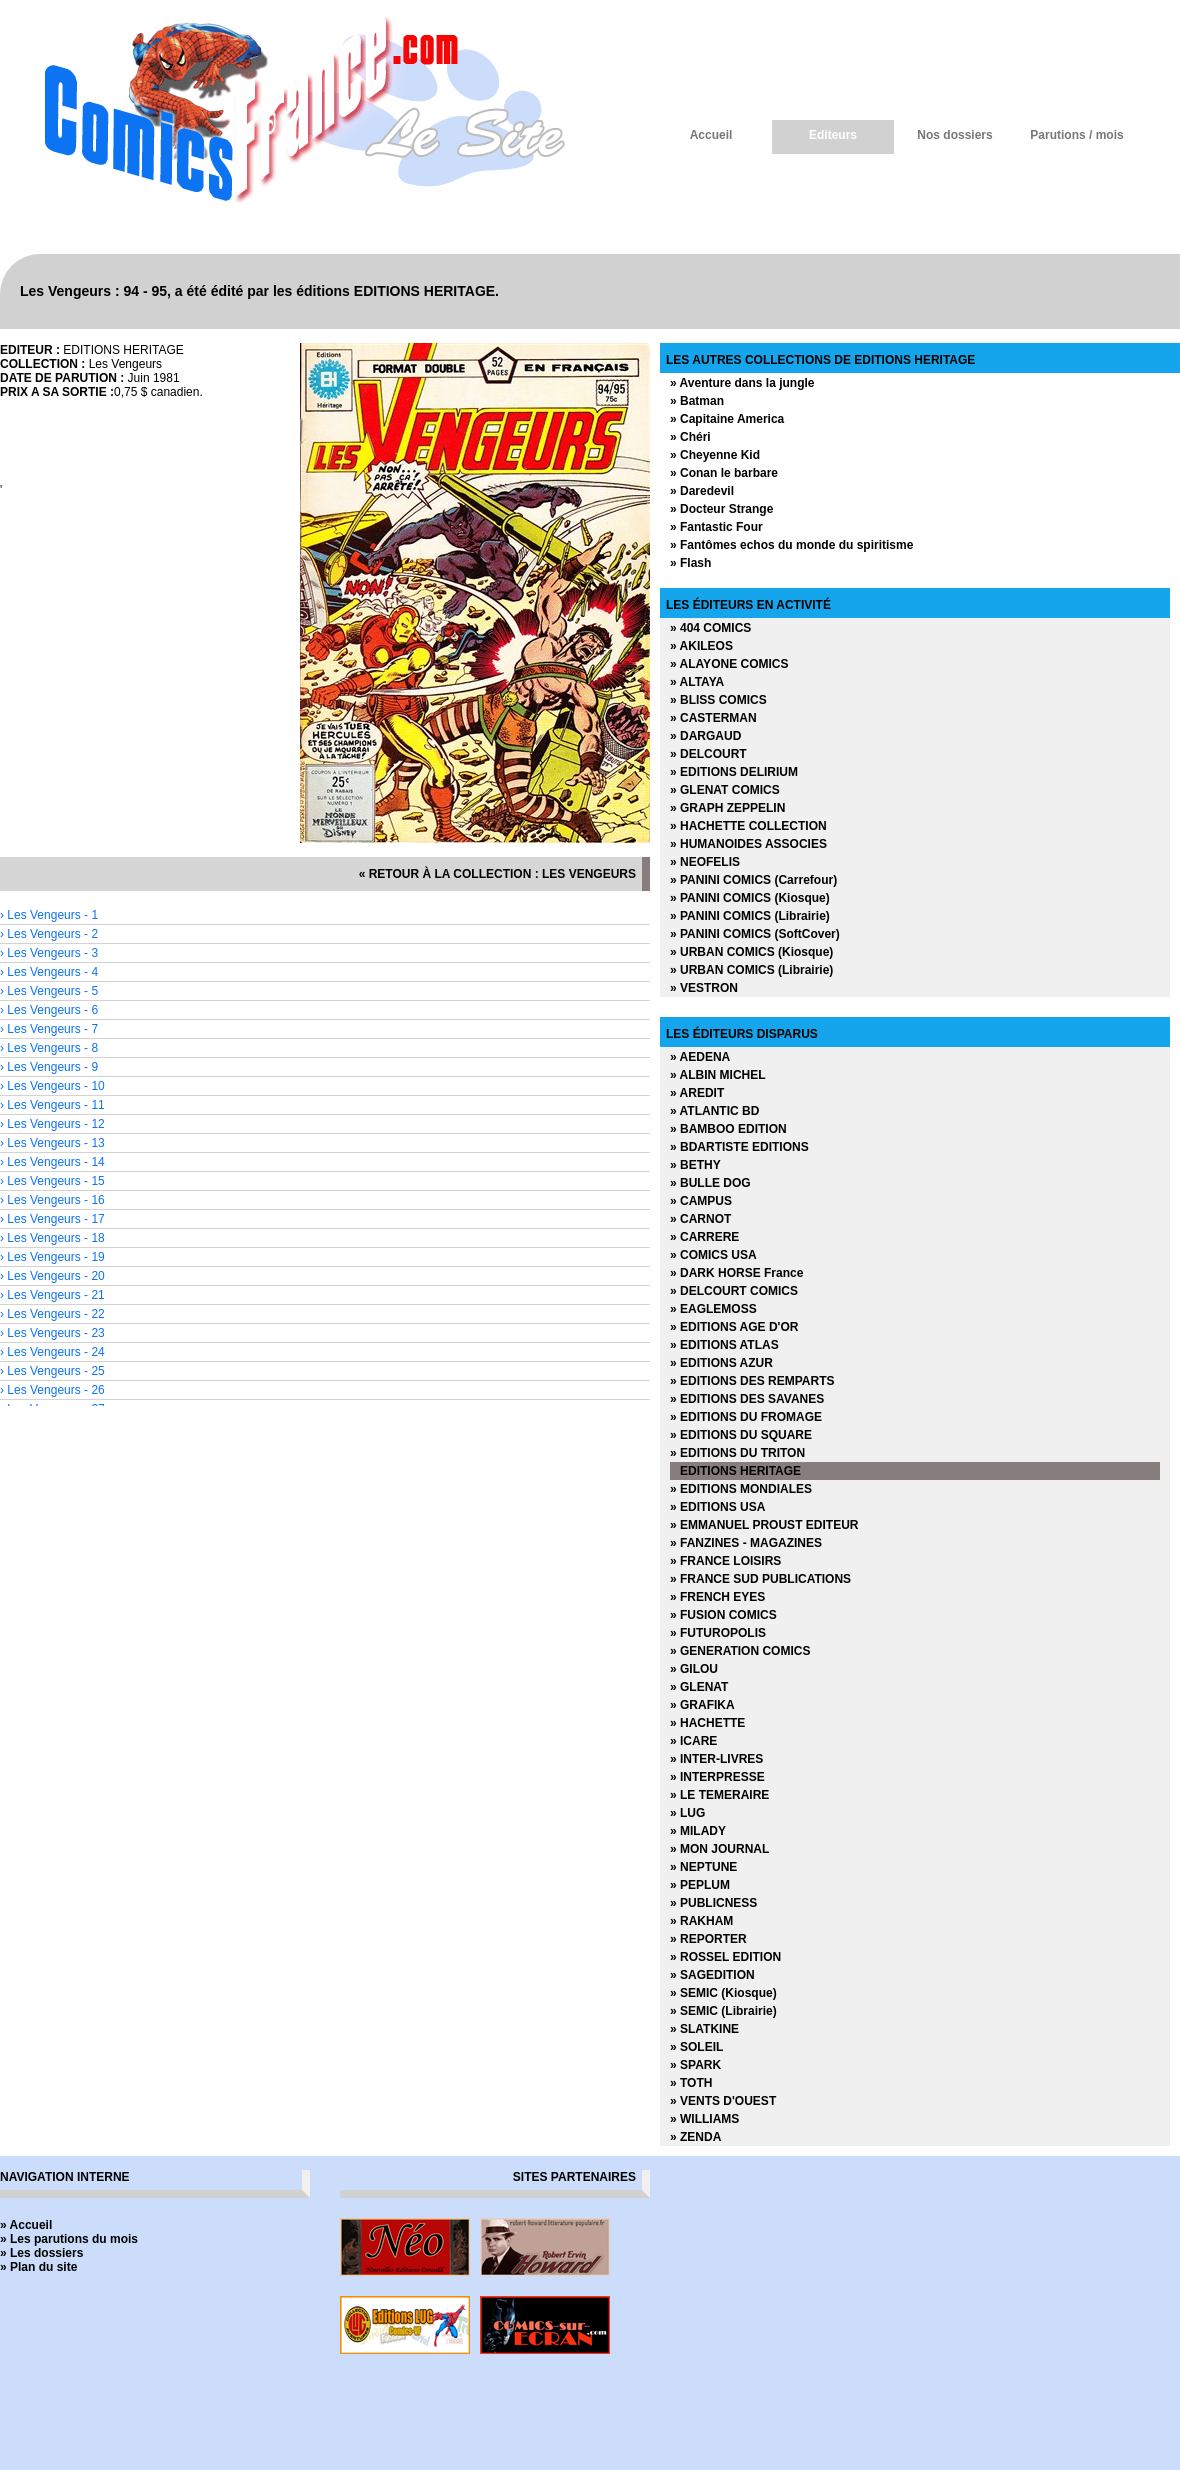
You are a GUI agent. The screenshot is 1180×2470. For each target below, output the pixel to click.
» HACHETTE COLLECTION (748, 826)
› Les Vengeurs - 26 (52, 1390)
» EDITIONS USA (717, 1507)
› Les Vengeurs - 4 (49, 972)
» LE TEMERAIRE (719, 1795)
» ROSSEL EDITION (725, 1957)
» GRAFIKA (702, 1705)
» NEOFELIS (705, 862)
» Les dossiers (41, 2253)
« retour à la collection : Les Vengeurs (497, 874)
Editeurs (833, 135)
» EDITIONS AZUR (721, 1363)
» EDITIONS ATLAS (724, 1345)
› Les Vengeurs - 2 (49, 934)
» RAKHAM (701, 1921)
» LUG (687, 1813)
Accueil (711, 135)
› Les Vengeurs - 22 (52, 1314)
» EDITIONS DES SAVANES (747, 1399)
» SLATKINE (704, 2029)
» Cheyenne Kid (715, 455)
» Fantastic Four (716, 527)
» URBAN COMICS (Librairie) (751, 970)
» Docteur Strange (721, 509)
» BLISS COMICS (718, 700)
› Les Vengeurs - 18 (52, 1238)
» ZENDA (695, 2137)
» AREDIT (697, 1093)
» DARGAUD (705, 736)
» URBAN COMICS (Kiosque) (751, 952)
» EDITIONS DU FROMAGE (746, 1417)
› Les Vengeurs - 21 (52, 1295)
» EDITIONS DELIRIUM (734, 772)
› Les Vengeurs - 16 (52, 1200)
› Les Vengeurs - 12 (52, 1124)
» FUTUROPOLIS (718, 1633)
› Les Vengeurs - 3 (49, 953)
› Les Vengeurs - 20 (52, 1276)
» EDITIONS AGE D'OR (734, 1327)
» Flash (690, 563)
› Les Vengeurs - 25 (52, 1371)
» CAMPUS (701, 1201)
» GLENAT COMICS (725, 790)
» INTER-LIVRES (716, 1759)
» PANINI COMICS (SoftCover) (755, 934)
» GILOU (694, 1669)
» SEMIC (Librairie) (723, 2011)
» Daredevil (702, 491)
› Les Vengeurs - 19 (52, 1257)
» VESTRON (704, 988)
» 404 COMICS (710, 628)
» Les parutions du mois (69, 2239)
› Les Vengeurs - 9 (49, 1067)
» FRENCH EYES (717, 1597)
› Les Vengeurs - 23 (52, 1333)
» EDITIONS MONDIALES (741, 1489)
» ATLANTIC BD (714, 1111)
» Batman (697, 401)
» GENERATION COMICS (740, 1651)
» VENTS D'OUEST (723, 2101)
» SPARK (695, 2065)
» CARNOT (700, 1219)
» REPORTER (708, 1939)
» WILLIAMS (704, 2119)
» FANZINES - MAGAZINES (746, 1543)
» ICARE (693, 1741)
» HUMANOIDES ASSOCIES (748, 844)
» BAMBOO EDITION (728, 1129)
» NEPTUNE (703, 1867)
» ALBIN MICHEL (718, 1075)
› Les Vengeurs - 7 (49, 1029)
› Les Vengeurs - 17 (52, 1219)
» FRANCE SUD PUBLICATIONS (760, 1579)
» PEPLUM (700, 1885)
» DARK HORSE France (736, 1273)
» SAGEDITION (712, 1975)
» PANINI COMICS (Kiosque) (750, 898)
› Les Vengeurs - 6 (49, 1010)
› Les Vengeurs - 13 (52, 1143)
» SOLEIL (696, 2047)
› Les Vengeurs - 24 (52, 1352)
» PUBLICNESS (713, 1903)
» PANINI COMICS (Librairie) (750, 916)
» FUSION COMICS (723, 1615)
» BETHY (695, 1165)
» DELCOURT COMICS (734, 1291)
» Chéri (690, 437)
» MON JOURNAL (719, 1849)
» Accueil (26, 2225)
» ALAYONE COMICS (729, 664)
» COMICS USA (713, 1255)
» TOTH (691, 2083)
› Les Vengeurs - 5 (49, 991)
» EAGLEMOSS (713, 1309)
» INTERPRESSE (717, 1777)
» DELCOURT (708, 754)
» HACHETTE (707, 1723)
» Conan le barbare (724, 473)
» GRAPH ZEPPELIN (727, 808)
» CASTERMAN (713, 718)
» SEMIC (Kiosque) (723, 1993)
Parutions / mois (1076, 135)
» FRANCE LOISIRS (725, 1561)
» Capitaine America (727, 419)
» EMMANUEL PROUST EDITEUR (764, 1525)
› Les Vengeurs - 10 (52, 1086)
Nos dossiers (954, 135)
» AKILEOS (701, 646)
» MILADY (698, 1831)
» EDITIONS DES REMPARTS (752, 1381)
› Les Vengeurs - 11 (52, 1105)
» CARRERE (704, 1237)
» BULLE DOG (710, 1183)
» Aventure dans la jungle (742, 383)
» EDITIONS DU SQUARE (741, 1435)
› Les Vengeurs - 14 (52, 1162)
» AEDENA (700, 1057)
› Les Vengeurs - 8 (49, 1048)
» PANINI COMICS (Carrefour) (753, 880)
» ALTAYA (697, 682)
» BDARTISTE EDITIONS (739, 1147)
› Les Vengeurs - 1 (49, 915)
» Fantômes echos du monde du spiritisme (791, 545)
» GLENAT (699, 1687)
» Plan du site (38, 2267)
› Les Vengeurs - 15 (52, 1181)
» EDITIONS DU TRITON (737, 1453)
